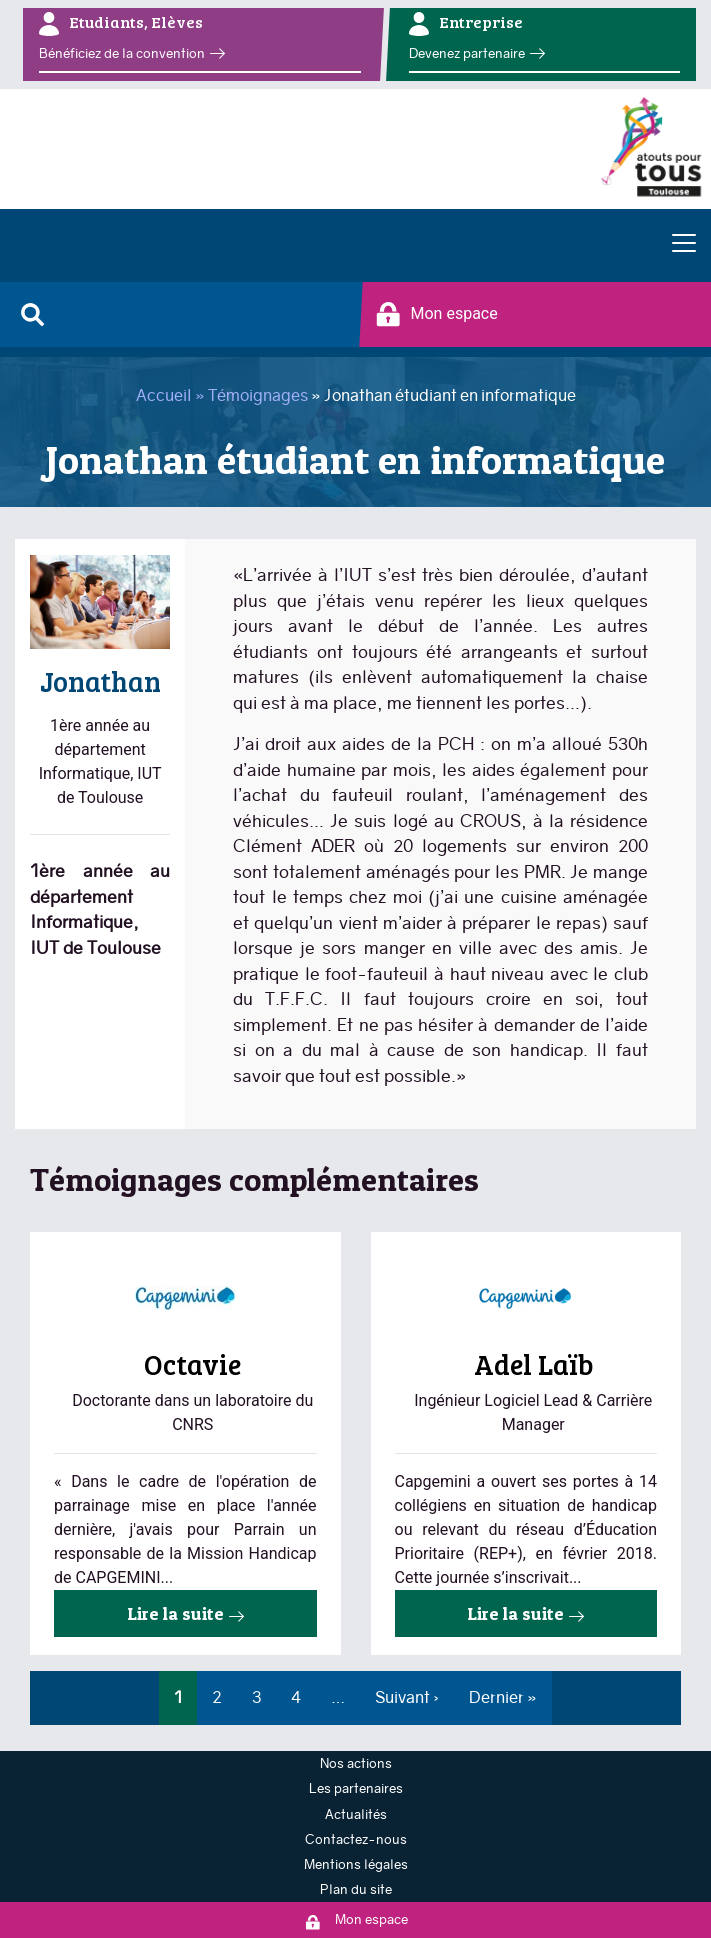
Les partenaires (356, 1788)
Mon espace (437, 314)
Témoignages (258, 395)
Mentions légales (356, 1864)
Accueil (164, 395)
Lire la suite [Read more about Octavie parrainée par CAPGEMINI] (175, 1613)
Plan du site (356, 1889)
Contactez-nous (356, 1839)
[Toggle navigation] (684, 245)
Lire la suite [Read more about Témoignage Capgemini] (515, 1613)
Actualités (356, 1814)
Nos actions (356, 1763)
